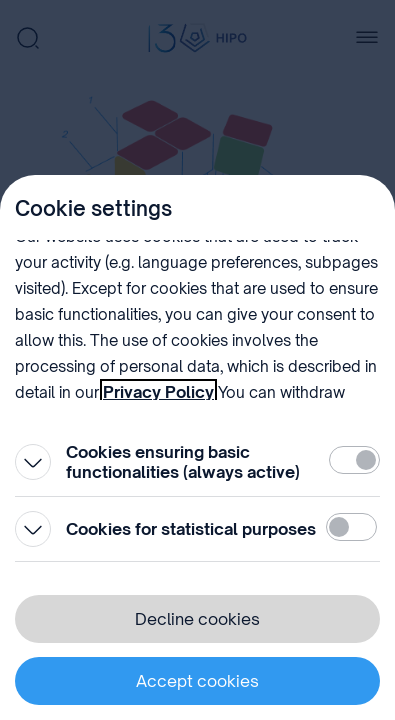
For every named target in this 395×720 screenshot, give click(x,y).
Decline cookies (197, 619)
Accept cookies (197, 681)
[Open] (33, 462)
